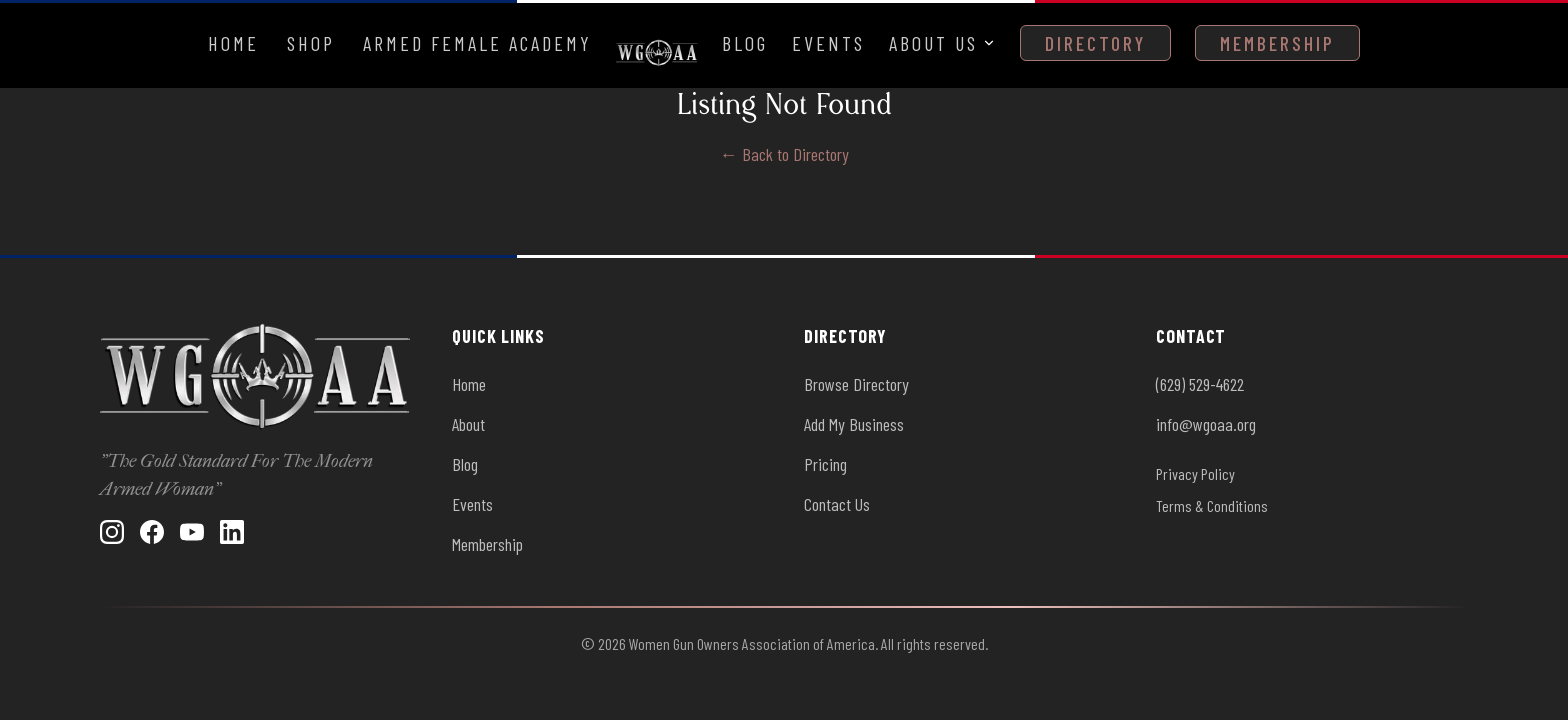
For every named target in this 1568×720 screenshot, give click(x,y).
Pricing (825, 464)
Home (233, 43)
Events (828, 43)
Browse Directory (856, 384)
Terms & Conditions (1212, 505)
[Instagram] (112, 532)
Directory (1095, 43)
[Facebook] (152, 532)
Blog (745, 43)
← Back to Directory (784, 154)
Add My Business (854, 424)
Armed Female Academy (477, 43)
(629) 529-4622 (1200, 384)
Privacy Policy (1195, 473)
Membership (1277, 43)
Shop (311, 43)
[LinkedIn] (232, 532)
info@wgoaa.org (1206, 424)
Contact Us (837, 504)
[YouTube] (192, 532)
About (468, 424)
